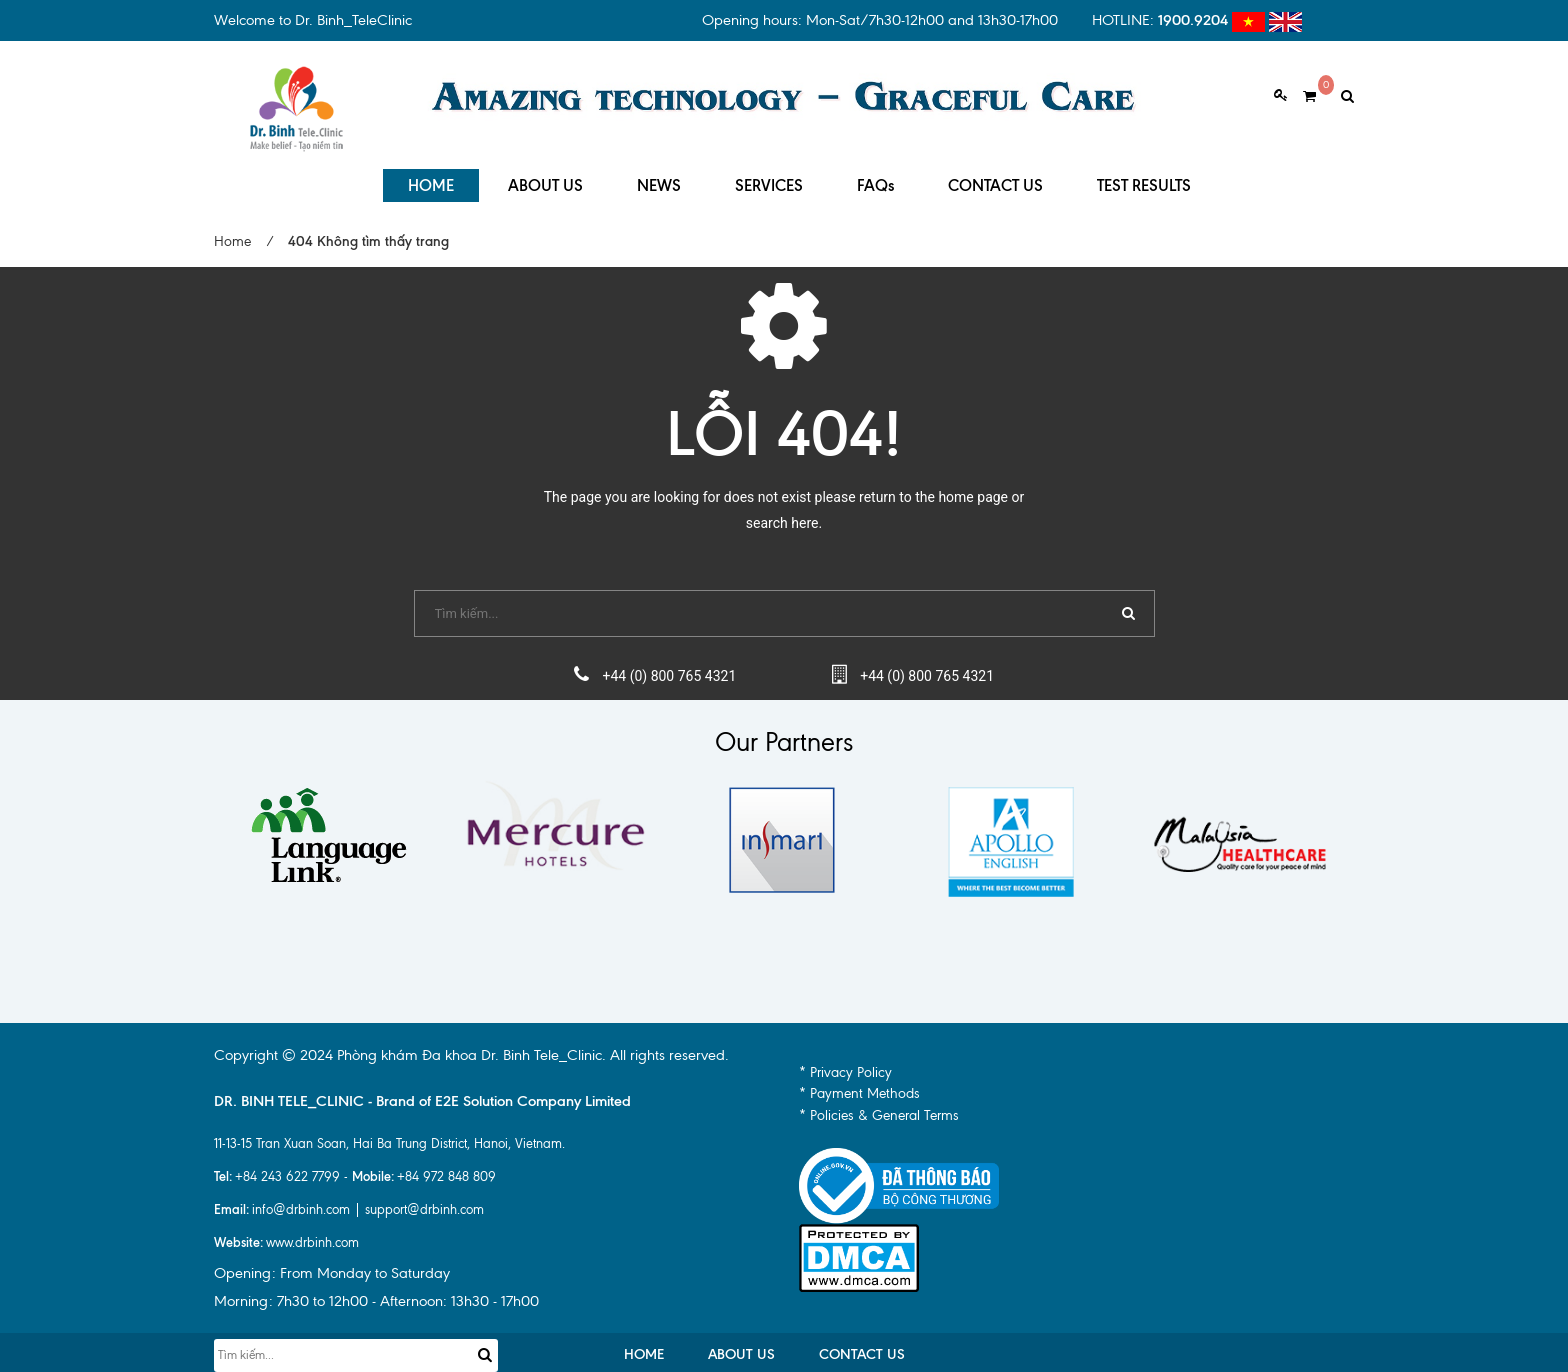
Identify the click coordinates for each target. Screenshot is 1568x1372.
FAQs (875, 179)
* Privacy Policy (845, 1066)
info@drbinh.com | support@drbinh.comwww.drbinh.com (349, 1219)
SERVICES (769, 179)
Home (232, 235)
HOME (431, 179)
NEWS (659, 179)
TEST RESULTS (1144, 179)
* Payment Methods (859, 1088)
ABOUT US (545, 179)
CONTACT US (995, 179)
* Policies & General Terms (879, 1109)
